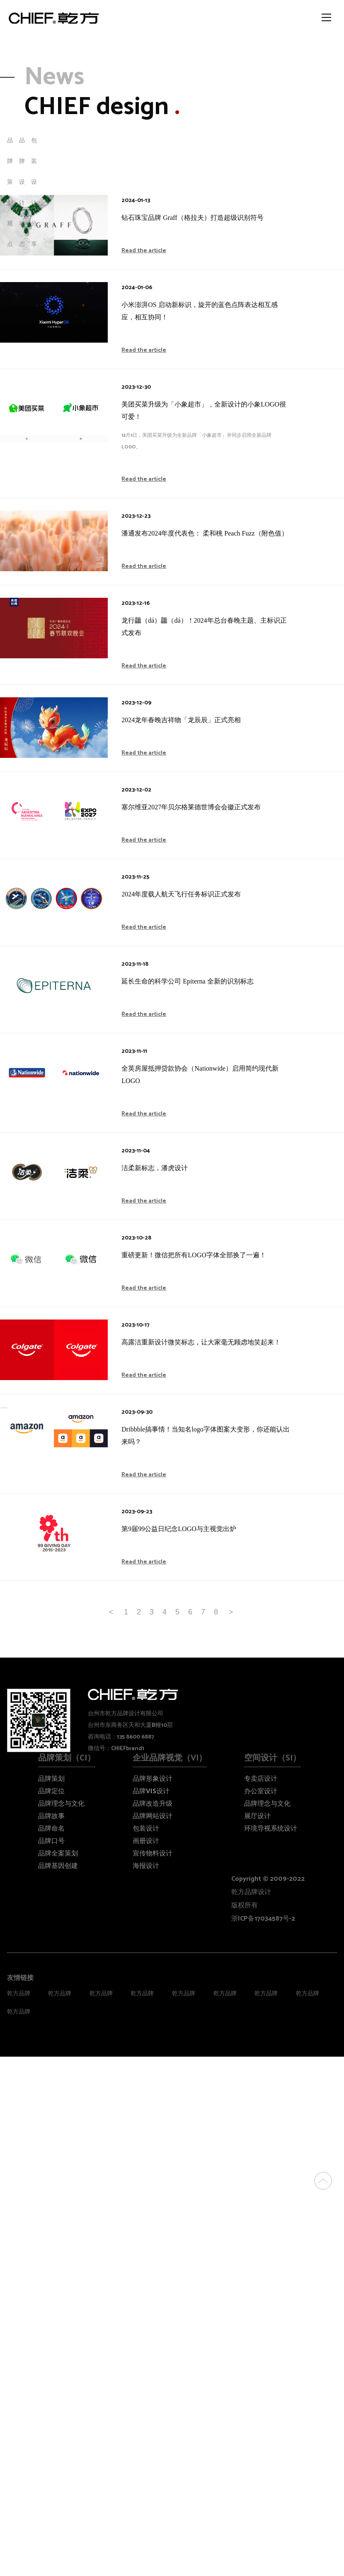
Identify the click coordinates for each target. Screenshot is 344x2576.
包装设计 (146, 1828)
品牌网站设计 (152, 1816)
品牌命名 (51, 1828)
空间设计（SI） (272, 1758)
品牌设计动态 (22, 192)
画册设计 (146, 1841)
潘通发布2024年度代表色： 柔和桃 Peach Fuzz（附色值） (204, 533)
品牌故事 (51, 1816)
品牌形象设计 (152, 1779)
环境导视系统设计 (270, 1828)
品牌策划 (51, 1779)
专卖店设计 (260, 1779)
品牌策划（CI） (66, 1758)
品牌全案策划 (58, 1853)
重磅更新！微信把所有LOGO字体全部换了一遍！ (193, 1255)
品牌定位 (51, 1791)
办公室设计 (260, 1791)
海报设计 (146, 1866)
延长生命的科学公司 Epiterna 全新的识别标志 (187, 981)
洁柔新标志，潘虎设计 (154, 1167)
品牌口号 (51, 1841)
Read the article (143, 251)
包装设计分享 (34, 192)
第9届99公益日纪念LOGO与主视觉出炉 (178, 1528)
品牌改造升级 (152, 1803)
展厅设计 (257, 1816)
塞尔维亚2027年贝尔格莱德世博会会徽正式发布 (191, 807)
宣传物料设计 (152, 1853)
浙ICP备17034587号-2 (263, 1918)
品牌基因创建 (58, 1866)
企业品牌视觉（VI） (170, 1758)
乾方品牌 (18, 1994)
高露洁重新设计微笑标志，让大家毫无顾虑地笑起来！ (201, 1342)
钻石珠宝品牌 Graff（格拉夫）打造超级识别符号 (192, 217)
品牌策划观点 (10, 192)
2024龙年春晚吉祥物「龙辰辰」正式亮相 (181, 719)
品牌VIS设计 (151, 1791)
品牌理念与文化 (61, 1803)
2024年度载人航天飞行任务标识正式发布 (181, 894)
